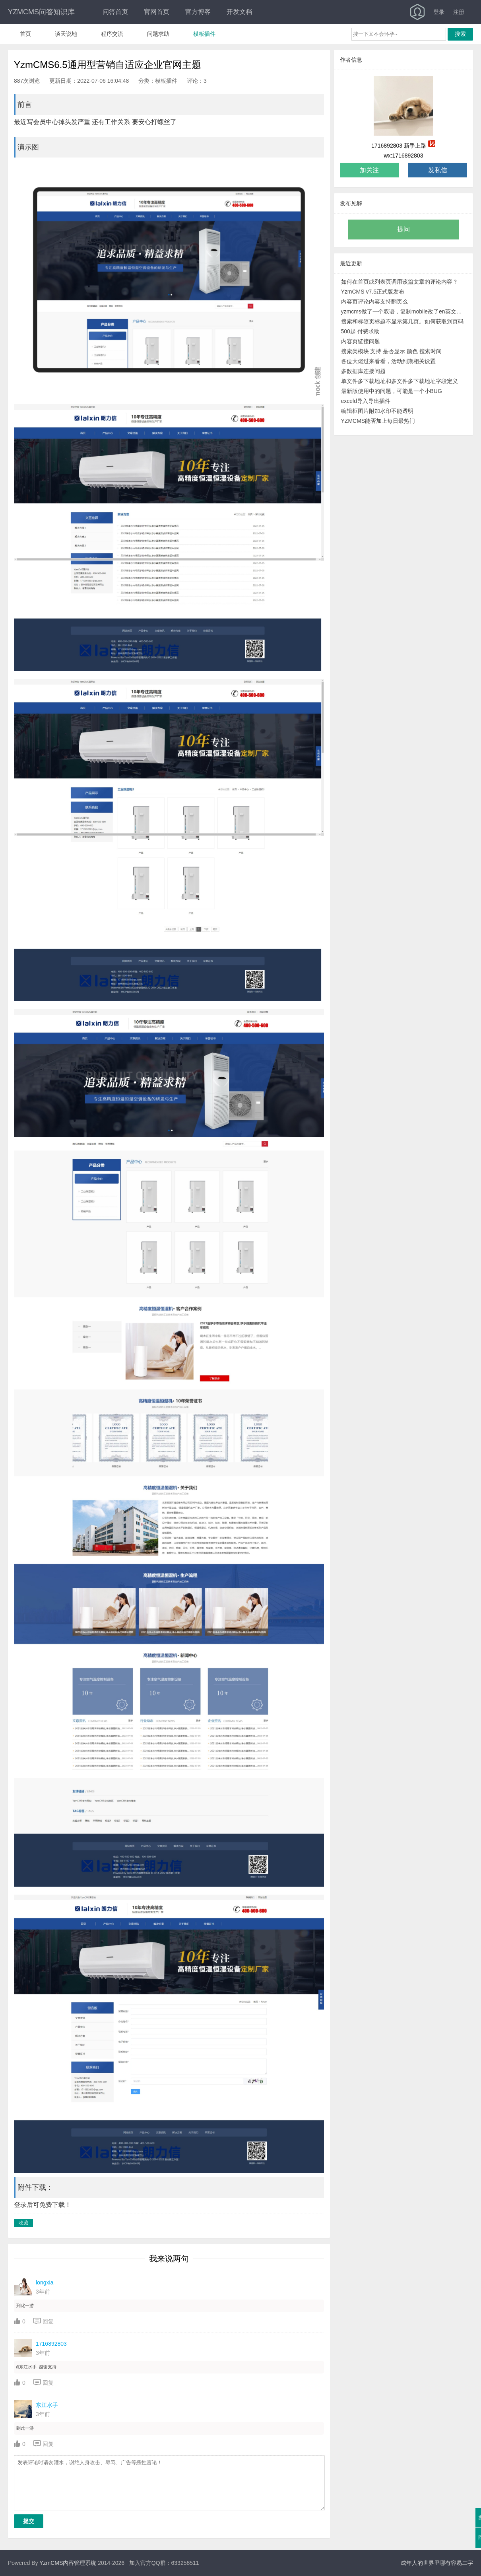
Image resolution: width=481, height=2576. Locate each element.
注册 (458, 12)
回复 (43, 2321)
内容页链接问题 (360, 341)
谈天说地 (66, 34)
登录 (438, 12)
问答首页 (115, 11)
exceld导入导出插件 (365, 401)
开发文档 (239, 11)
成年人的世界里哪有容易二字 (437, 2563)
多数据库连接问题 (363, 371)
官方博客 (198, 11)
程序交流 (112, 34)
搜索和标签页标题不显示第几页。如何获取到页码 (402, 321)
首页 (25, 34)
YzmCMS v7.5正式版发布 (372, 291)
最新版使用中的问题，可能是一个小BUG (391, 391)
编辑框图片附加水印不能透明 (377, 411)
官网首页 (156, 11)
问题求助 (158, 34)
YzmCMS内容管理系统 (67, 2563)
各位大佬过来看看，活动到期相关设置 (388, 361)
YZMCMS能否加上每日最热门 (378, 421)
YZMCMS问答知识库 (41, 12)
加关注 (369, 170)
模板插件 (204, 34)
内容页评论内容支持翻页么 (374, 301)
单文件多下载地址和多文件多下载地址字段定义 (399, 381)
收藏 (23, 2223)
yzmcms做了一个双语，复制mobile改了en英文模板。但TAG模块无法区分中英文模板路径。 (403, 311)
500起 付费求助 (360, 331)
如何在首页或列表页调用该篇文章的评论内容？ (399, 281)
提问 (403, 229)
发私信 (437, 170)
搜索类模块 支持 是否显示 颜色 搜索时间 (391, 351)
